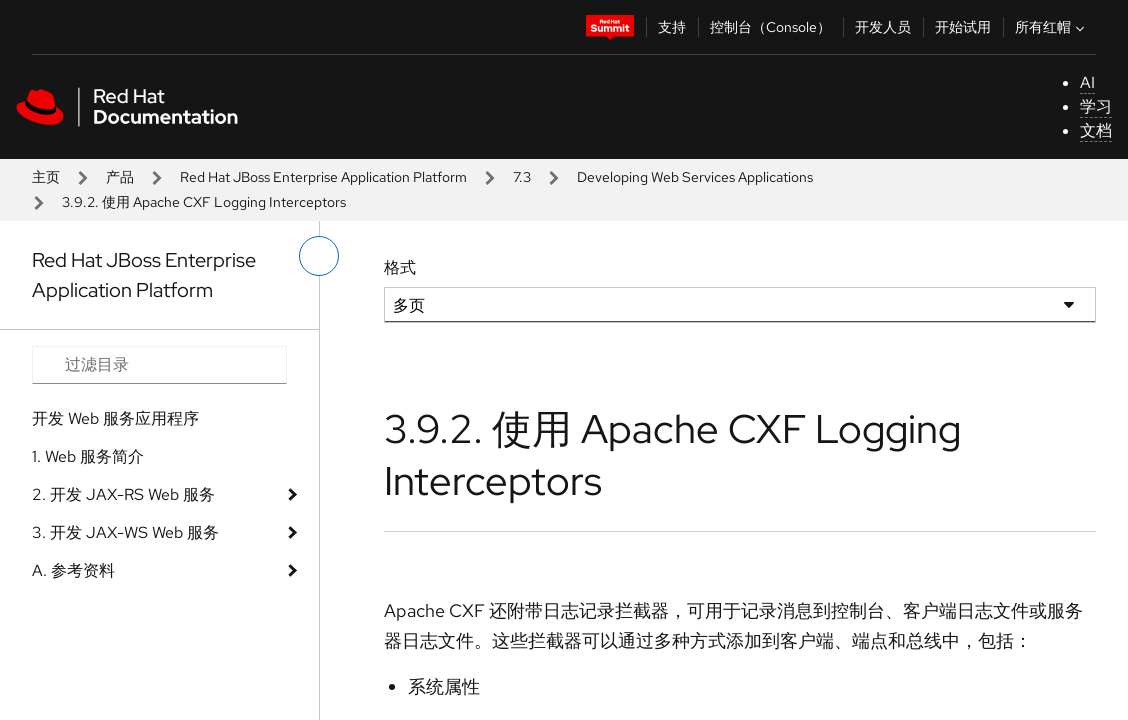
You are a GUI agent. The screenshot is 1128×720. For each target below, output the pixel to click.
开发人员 (883, 27)
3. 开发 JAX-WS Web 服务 (125, 532)
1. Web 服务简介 (88, 456)
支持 (672, 27)
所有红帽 (1052, 27)
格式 (400, 267)
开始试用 (963, 27)
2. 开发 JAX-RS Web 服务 (123, 494)
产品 (120, 177)
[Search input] (159, 365)
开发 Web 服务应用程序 (115, 418)
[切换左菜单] (319, 256)
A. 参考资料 (73, 570)
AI (1087, 82)
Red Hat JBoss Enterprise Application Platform (323, 177)
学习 (1096, 106)
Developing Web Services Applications (695, 177)
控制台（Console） (770, 27)
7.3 (522, 177)
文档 (1096, 130)
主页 (46, 177)
